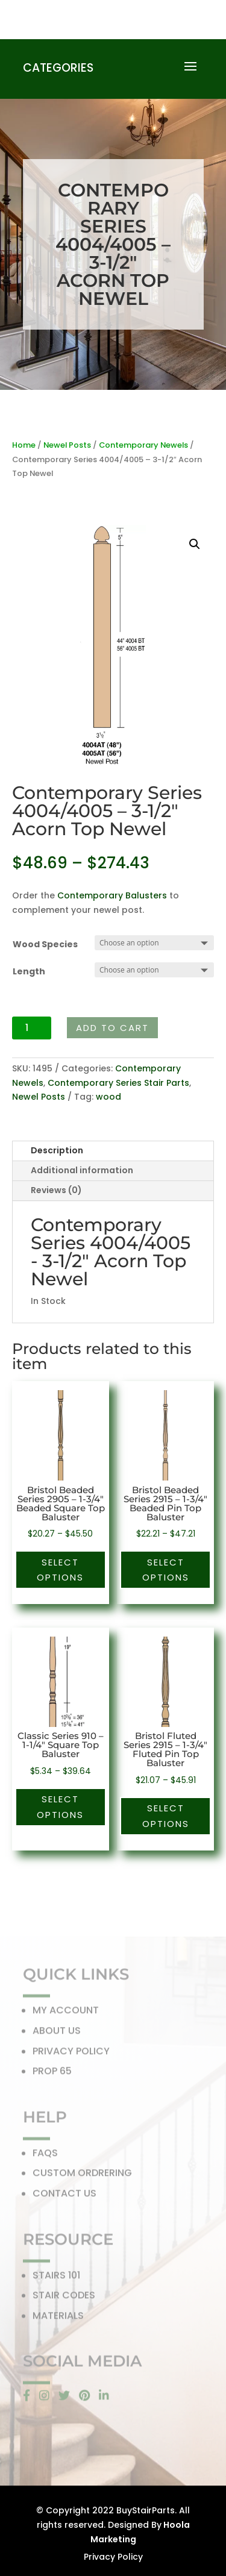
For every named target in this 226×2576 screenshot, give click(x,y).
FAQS (45, 2157)
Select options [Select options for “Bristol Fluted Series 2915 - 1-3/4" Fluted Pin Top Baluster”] (165, 1816)
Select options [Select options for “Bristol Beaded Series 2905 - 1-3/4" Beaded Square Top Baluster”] (60, 1570)
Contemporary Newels (143, 445)
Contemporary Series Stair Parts (118, 1083)
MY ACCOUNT (66, 2014)
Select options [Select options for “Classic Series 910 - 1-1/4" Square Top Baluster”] (60, 1807)
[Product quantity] (31, 1028)
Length (29, 971)
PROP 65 (52, 2075)
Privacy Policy (113, 2557)
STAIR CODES (64, 2299)
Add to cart (112, 1027)
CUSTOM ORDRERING (82, 2177)
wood (108, 1097)
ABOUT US (57, 2035)
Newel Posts (67, 445)
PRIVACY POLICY (71, 2054)
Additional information (82, 1170)
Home (24, 445)
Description (57, 1150)
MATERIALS (58, 2320)
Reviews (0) (56, 1190)
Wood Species (45, 944)
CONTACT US (64, 2197)
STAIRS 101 (56, 2279)
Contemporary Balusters (112, 895)
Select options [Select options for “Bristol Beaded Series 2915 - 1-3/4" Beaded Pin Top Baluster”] (165, 1570)
